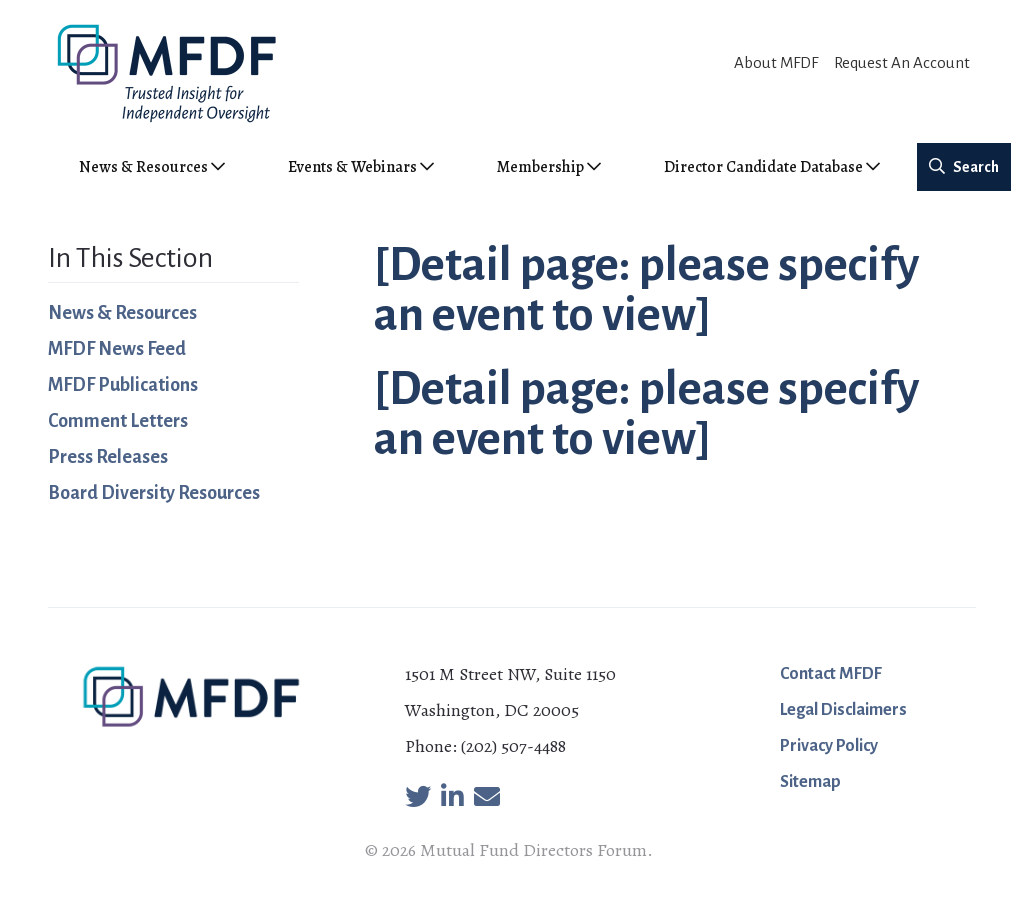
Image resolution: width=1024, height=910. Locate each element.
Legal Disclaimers (843, 710)
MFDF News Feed (117, 349)
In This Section (130, 258)
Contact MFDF (831, 674)
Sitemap (810, 782)
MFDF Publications (123, 385)
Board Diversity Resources (154, 493)
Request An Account (902, 62)
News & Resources (122, 313)
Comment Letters (118, 421)
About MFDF (776, 62)
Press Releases (108, 457)
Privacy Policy (829, 746)
